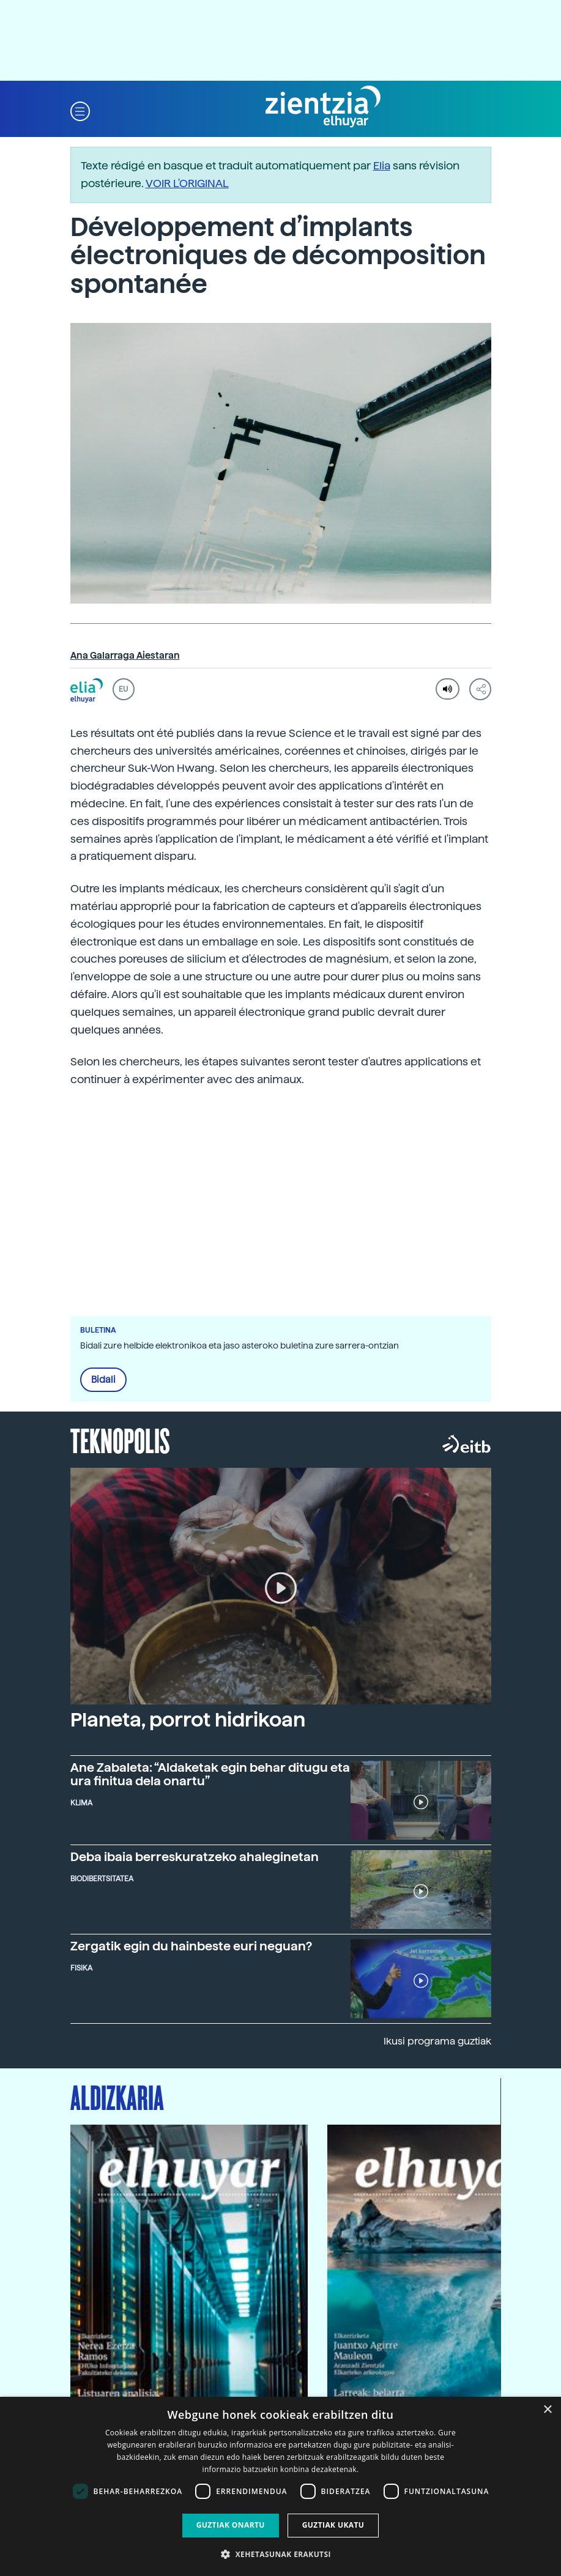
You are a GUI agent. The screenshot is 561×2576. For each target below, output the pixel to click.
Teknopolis (120, 1440)
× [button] (547, 2410)
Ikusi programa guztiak (437, 2041)
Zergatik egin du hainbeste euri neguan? (191, 1946)
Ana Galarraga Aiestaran (125, 655)
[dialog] (280, 2486)
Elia (381, 165)
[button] (80, 110)
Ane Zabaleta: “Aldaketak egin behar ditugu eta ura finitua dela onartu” (210, 1774)
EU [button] (123, 689)
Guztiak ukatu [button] (333, 2525)
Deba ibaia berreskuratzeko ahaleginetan (194, 1856)
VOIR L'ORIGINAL (187, 183)
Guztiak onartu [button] (230, 2525)
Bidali (103, 1379)
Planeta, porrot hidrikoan (187, 1719)
